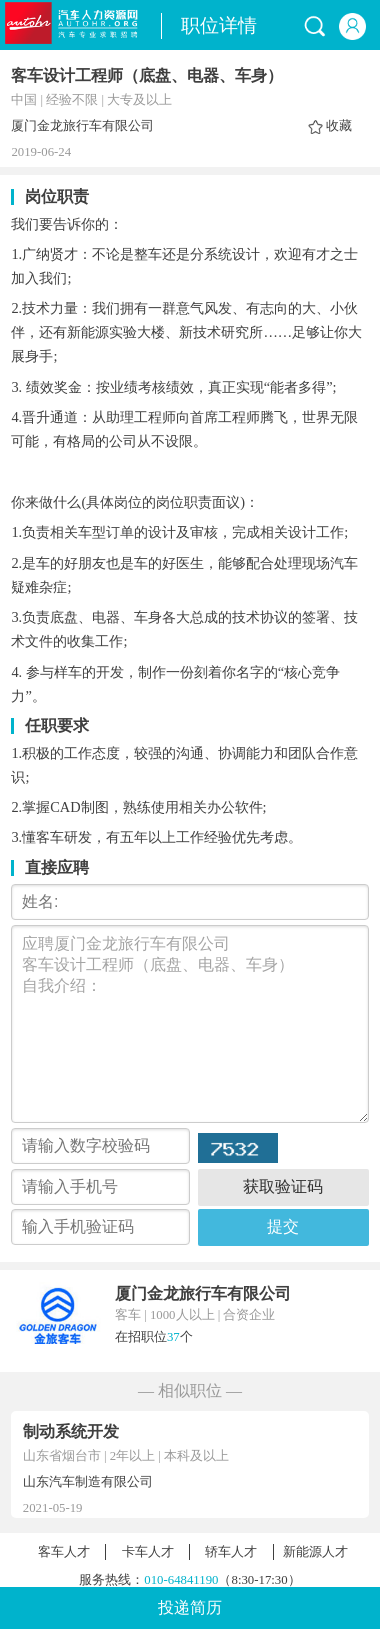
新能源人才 (315, 1552)
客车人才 (64, 1552)
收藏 (339, 126)
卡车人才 (148, 1552)
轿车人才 (231, 1552)
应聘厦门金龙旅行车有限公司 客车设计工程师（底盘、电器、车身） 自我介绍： (189, 1024)
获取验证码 (283, 1186)
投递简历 (190, 1607)
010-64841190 (181, 1580)
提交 (283, 1226)
